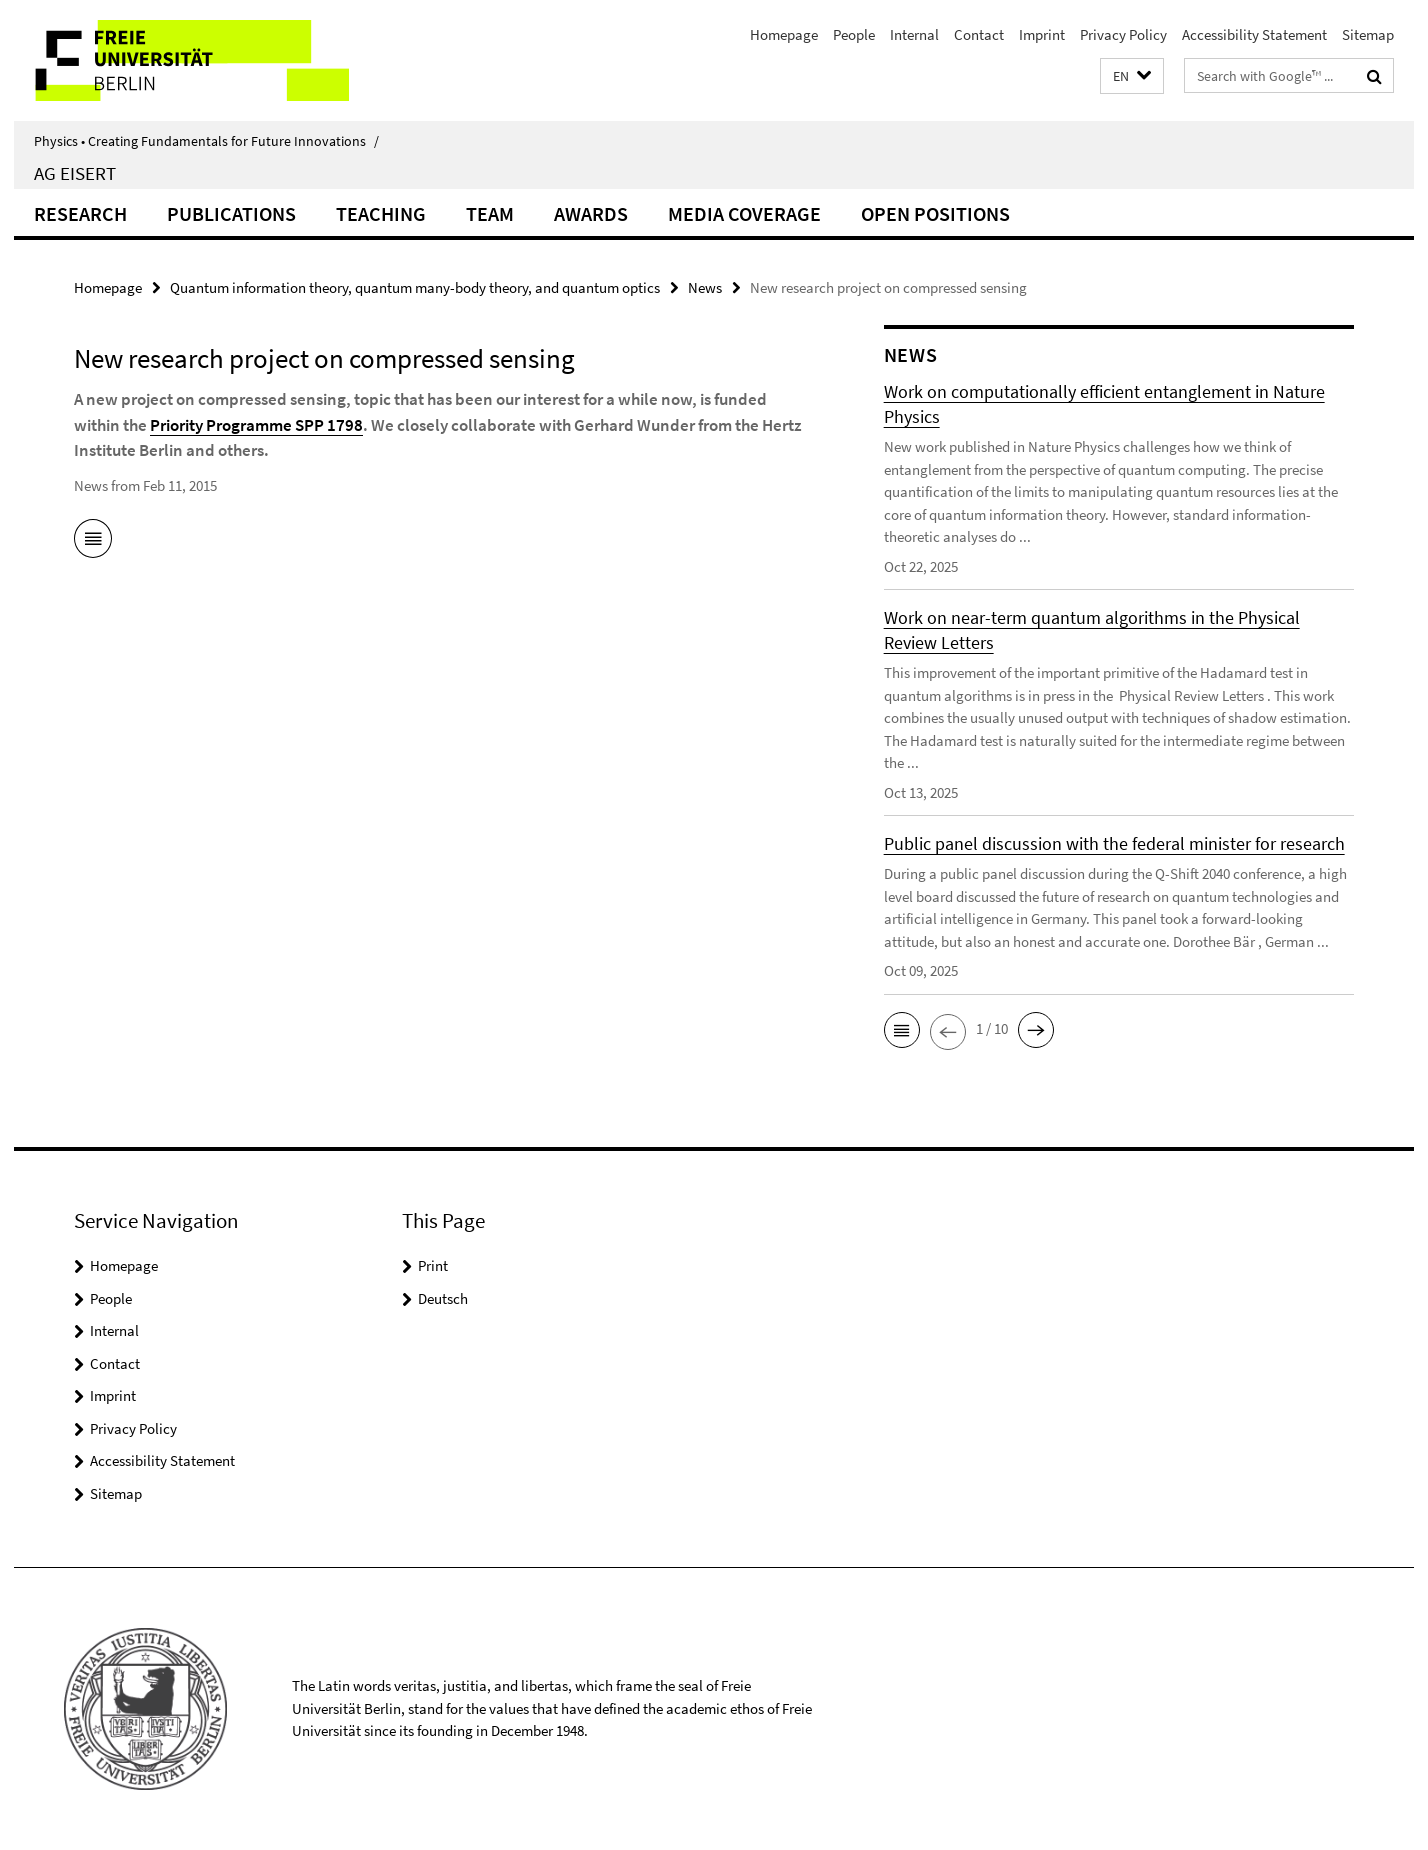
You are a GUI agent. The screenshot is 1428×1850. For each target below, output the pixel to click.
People (854, 34)
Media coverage (744, 213)
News (705, 287)
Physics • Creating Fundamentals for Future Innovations (206, 141)
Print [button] (433, 1265)
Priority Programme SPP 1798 (256, 425)
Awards (591, 213)
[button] (1132, 76)
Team (490, 213)
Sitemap (1368, 34)
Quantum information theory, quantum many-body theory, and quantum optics (415, 287)
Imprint (1042, 34)
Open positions (935, 213)
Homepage (784, 34)
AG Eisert (75, 173)
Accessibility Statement (1254, 34)
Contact (979, 34)
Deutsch (443, 1298)
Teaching (381, 213)
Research (80, 213)
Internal (914, 34)
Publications (231, 213)
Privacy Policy (1123, 34)
